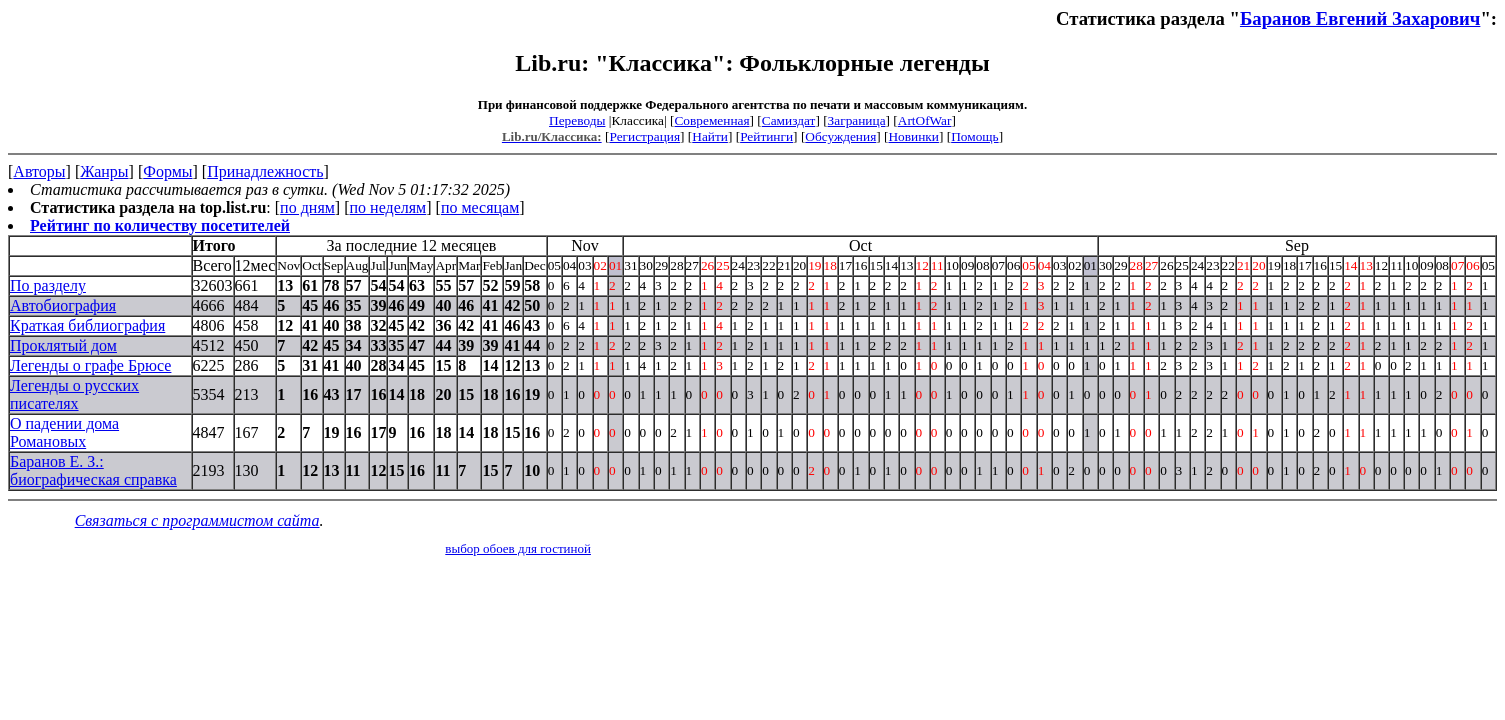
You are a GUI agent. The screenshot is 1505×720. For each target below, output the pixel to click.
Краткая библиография (87, 325)
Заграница (857, 120)
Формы (167, 171)
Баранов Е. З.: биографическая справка (93, 470)
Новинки (913, 136)
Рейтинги (766, 136)
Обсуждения (840, 136)
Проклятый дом (63, 345)
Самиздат (789, 120)
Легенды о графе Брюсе (90, 365)
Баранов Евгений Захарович (1360, 18)
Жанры (104, 171)
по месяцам (480, 207)
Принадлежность (265, 171)
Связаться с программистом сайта (197, 520)
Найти (710, 136)
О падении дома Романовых (64, 432)
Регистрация (644, 136)
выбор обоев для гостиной (518, 548)
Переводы (577, 120)
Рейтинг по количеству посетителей (160, 225)
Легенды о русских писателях (74, 394)
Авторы (39, 171)
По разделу (48, 285)
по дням (307, 207)
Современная (711, 120)
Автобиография (63, 305)
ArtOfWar (925, 120)
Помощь (974, 136)
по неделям (388, 207)
